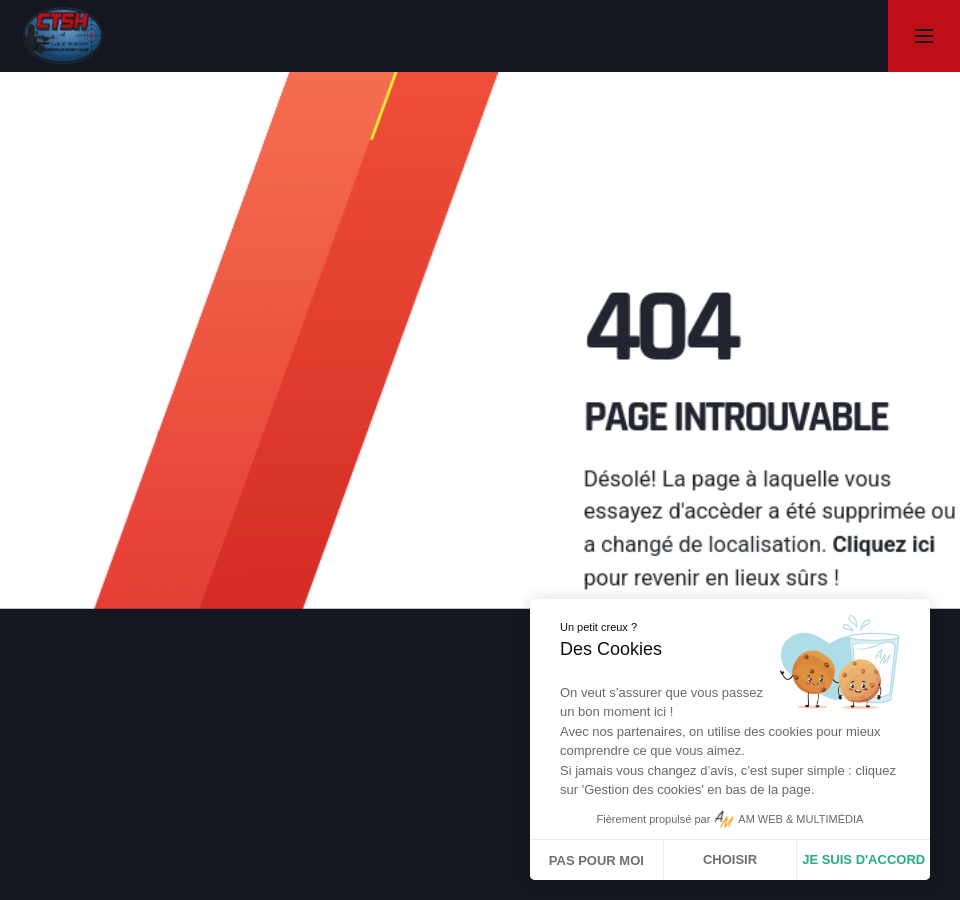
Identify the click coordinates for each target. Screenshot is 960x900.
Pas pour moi (596, 860)
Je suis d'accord (863, 859)
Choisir (730, 859)
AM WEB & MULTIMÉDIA (800, 819)
